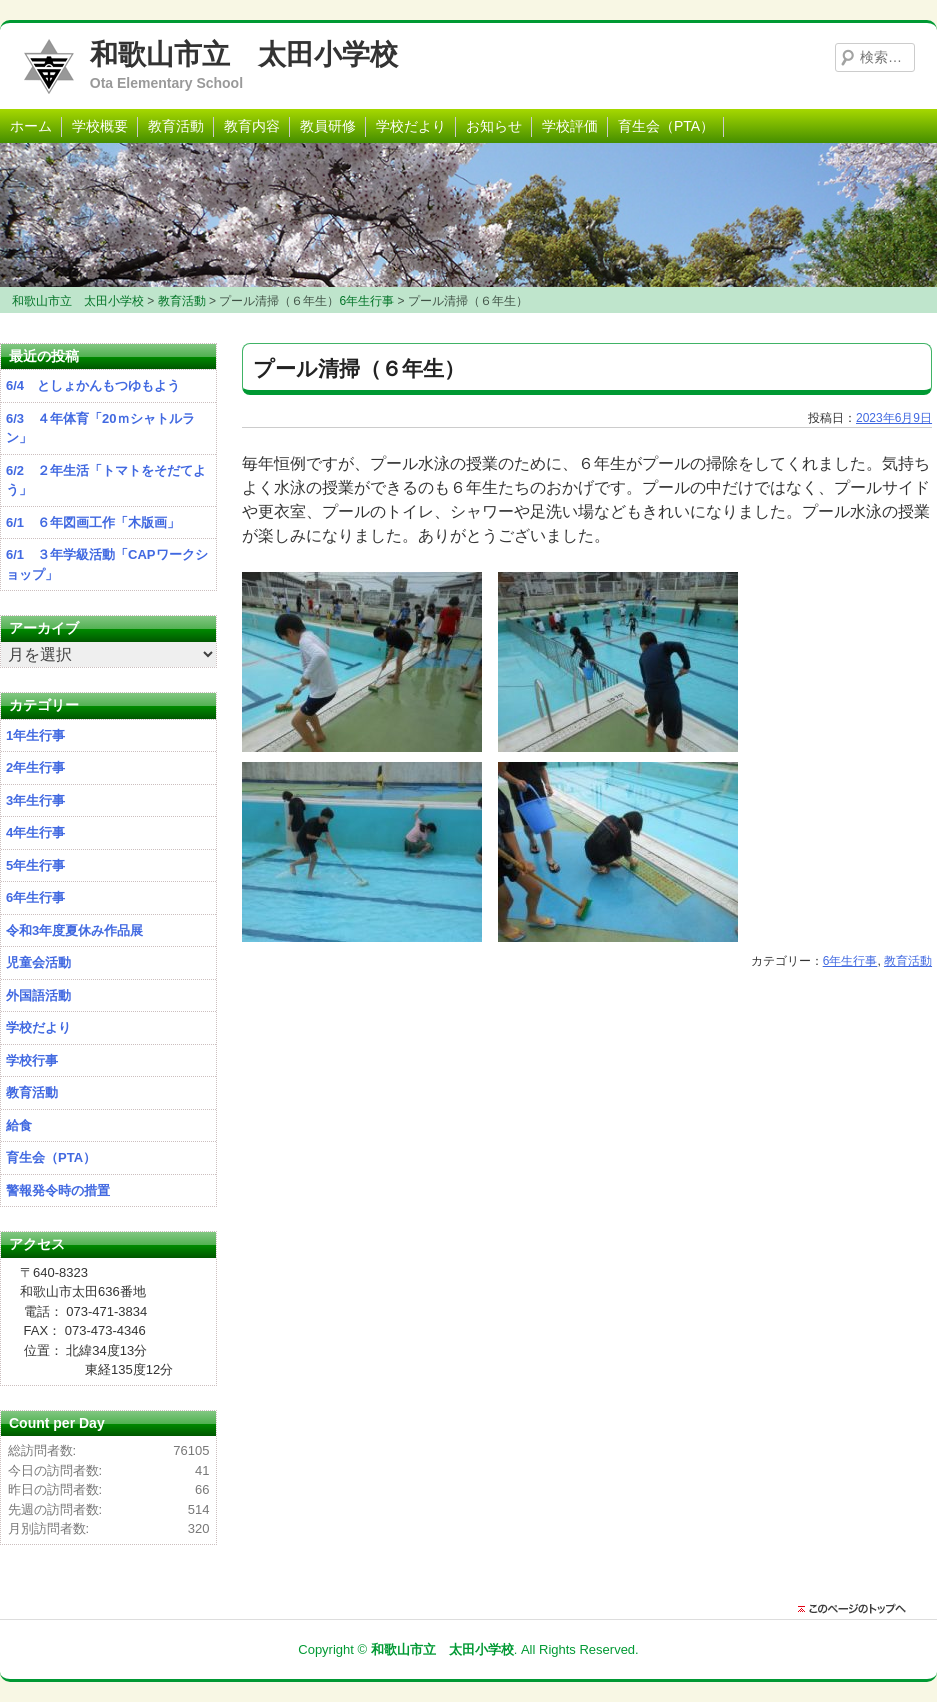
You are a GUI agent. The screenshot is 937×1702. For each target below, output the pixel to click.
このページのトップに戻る (857, 1609)
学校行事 (32, 1060)
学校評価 (570, 126)
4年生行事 (35, 832)
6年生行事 (850, 961)
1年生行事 (35, 735)
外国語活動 (38, 995)
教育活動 (176, 126)
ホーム (31, 126)
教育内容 (252, 126)
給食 (19, 1125)
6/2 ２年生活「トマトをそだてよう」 (106, 480)
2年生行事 (35, 767)
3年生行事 (35, 800)
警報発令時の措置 (58, 1190)
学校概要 (100, 126)
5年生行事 (35, 865)
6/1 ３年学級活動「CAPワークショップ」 (107, 564)
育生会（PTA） (666, 126)
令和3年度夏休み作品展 (74, 930)
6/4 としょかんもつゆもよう (93, 385)
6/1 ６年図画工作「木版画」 (93, 522)
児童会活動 (38, 962)
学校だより (411, 126)
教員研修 (328, 126)
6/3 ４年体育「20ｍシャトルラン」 (100, 428)
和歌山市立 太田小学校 (244, 54)
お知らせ (494, 126)
